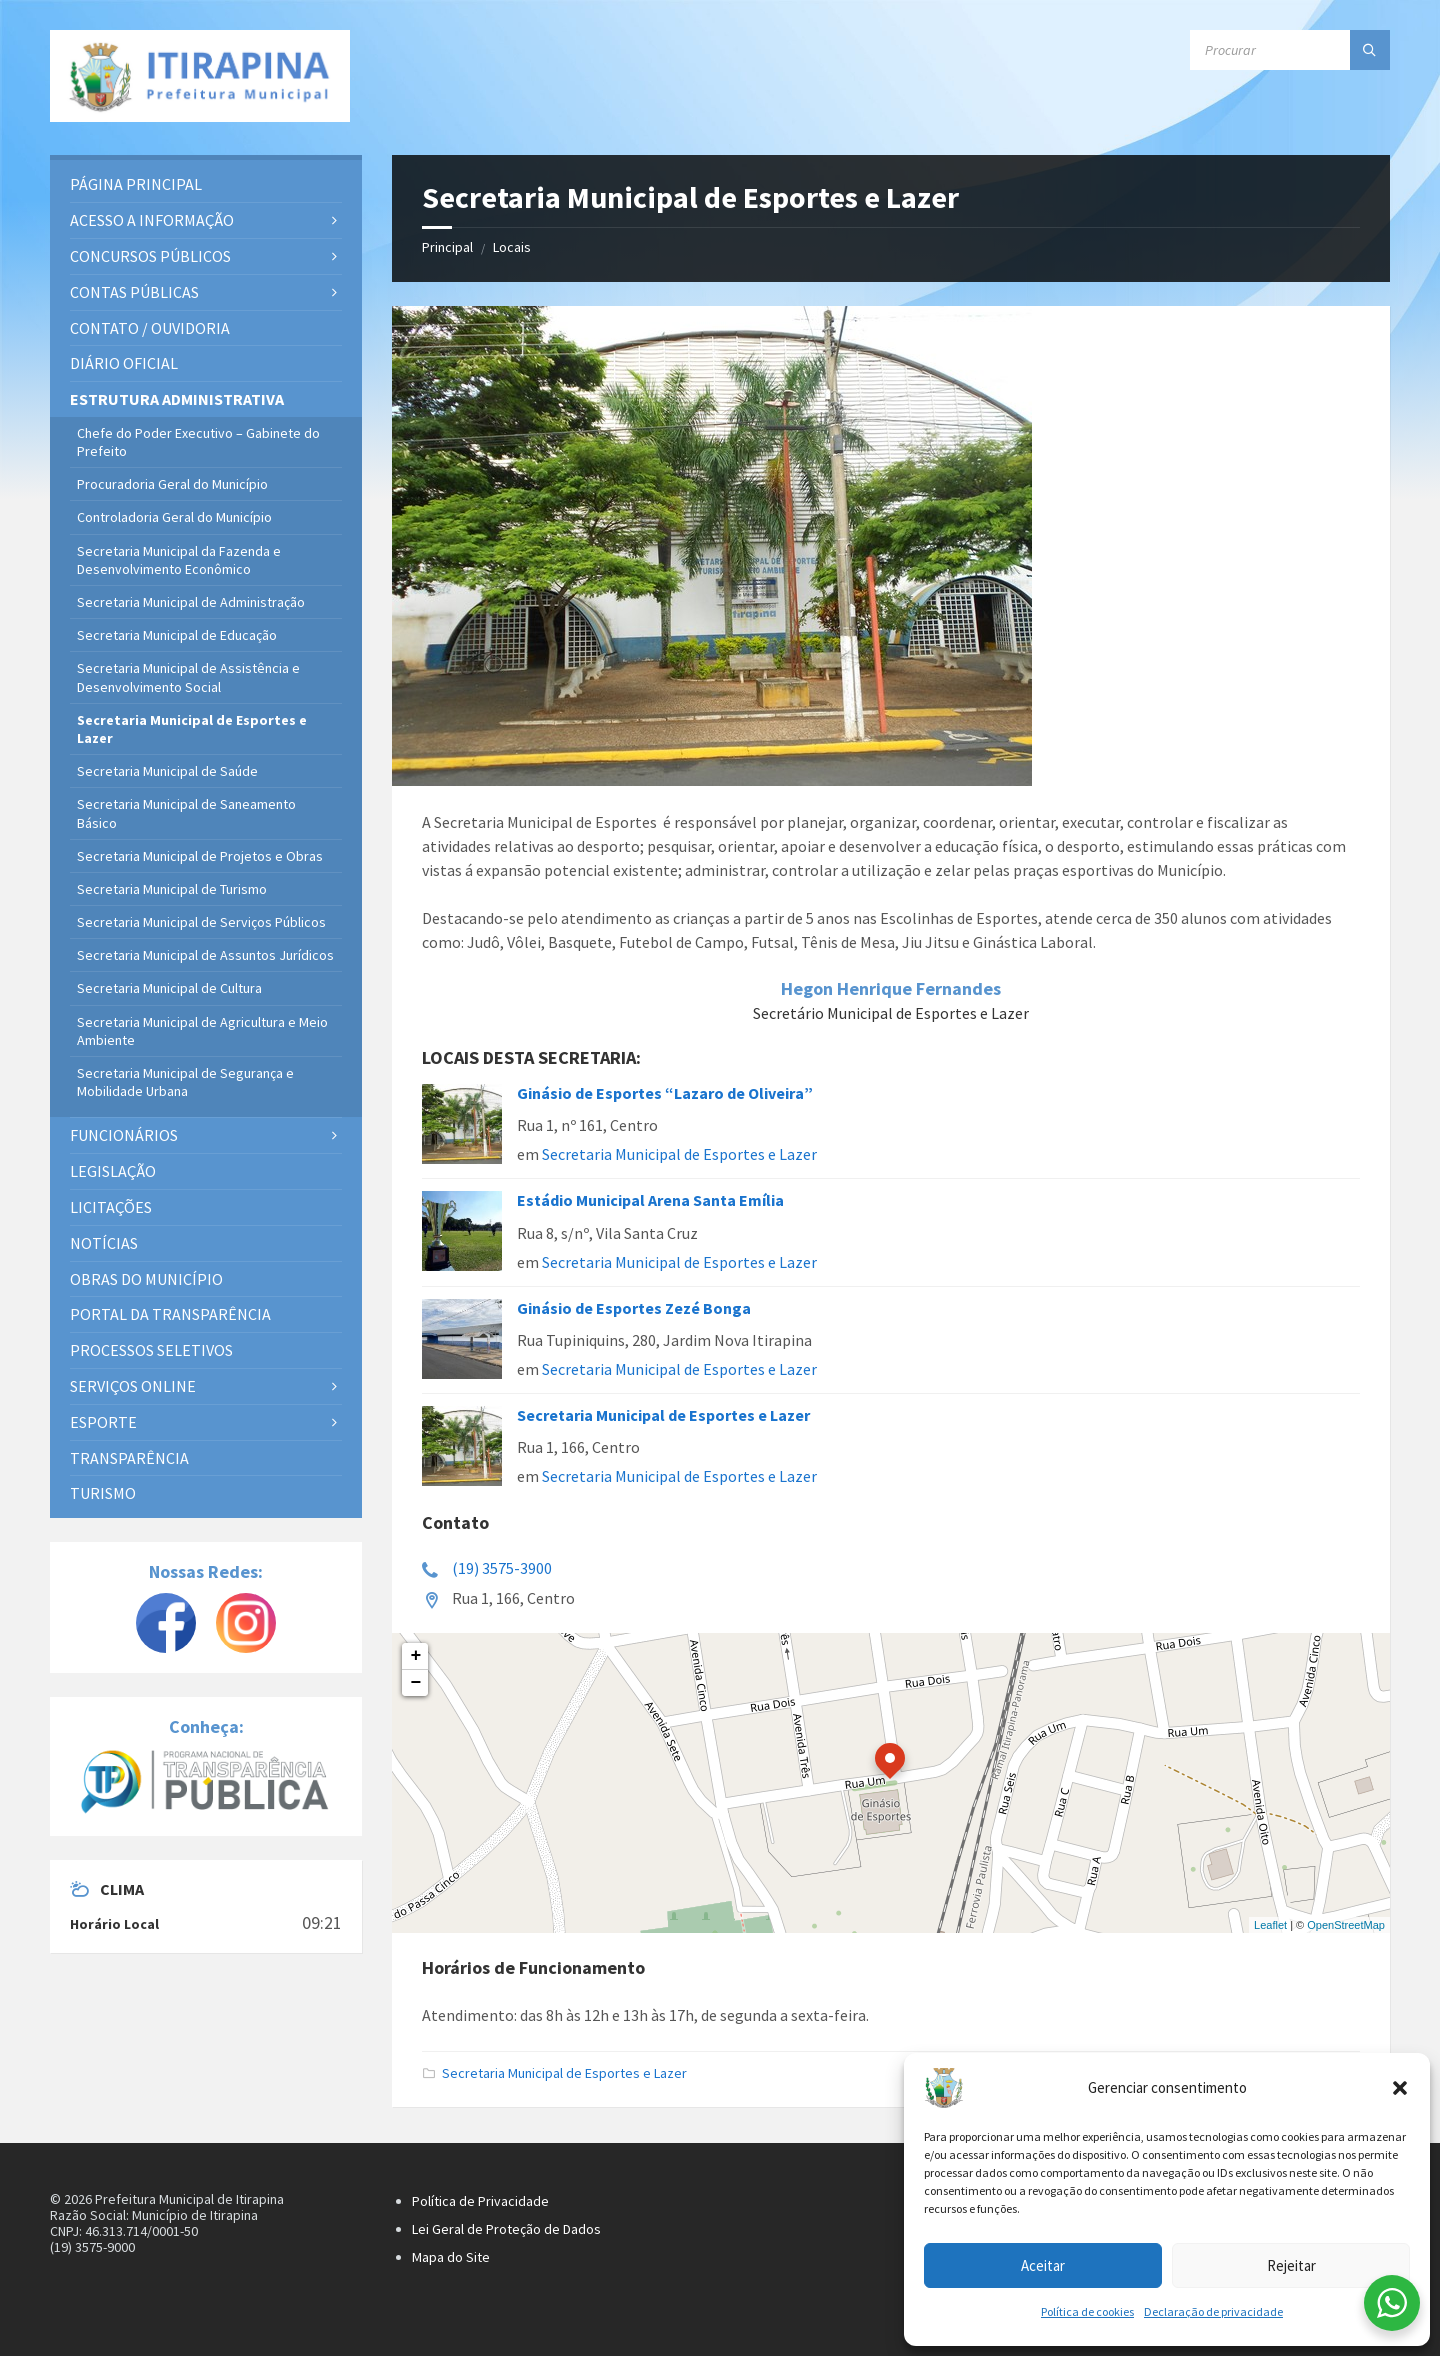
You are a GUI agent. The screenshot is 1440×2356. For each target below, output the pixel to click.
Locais (512, 247)
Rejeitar (1291, 2265)
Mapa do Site (451, 2257)
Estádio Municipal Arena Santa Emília (650, 1200)
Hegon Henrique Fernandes (891, 988)
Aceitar (1043, 2265)
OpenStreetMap (1346, 1925)
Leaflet (1270, 1925)
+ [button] (416, 1656)
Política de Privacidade (480, 2201)
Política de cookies (1087, 2311)
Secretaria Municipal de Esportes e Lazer (679, 1154)
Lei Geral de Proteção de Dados (506, 2229)
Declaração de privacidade (1213, 2311)
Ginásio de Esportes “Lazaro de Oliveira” (665, 1093)
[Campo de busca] (1290, 50)
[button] (1400, 2088)
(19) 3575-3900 (502, 1568)
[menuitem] (206, 184)
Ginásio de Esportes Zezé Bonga (634, 1308)
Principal (447, 247)
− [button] (416, 1683)
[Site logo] (200, 76)
